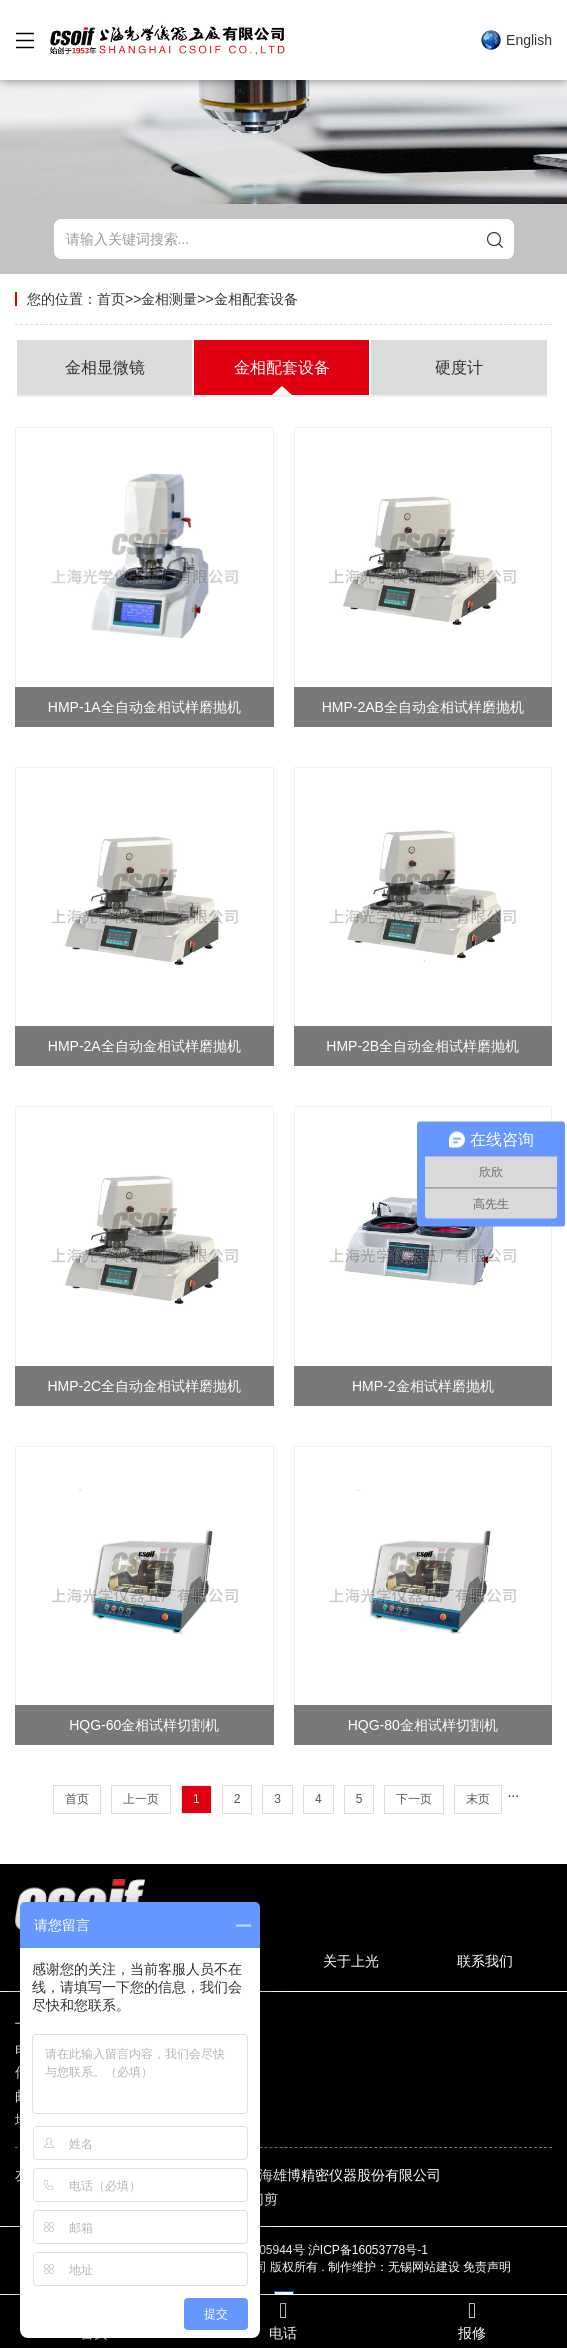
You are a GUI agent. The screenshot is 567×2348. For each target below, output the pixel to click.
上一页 (141, 1799)
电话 (283, 2320)
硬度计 (459, 367)
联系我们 (485, 1961)
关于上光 (351, 1961)
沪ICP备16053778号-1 (369, 2250)
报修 (472, 2320)
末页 (478, 1799)
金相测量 (169, 299)
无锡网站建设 (424, 2267)
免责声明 (487, 2267)
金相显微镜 (105, 367)
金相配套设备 (256, 299)
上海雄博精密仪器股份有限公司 (343, 2175)
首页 (111, 299)
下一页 (414, 1799)
